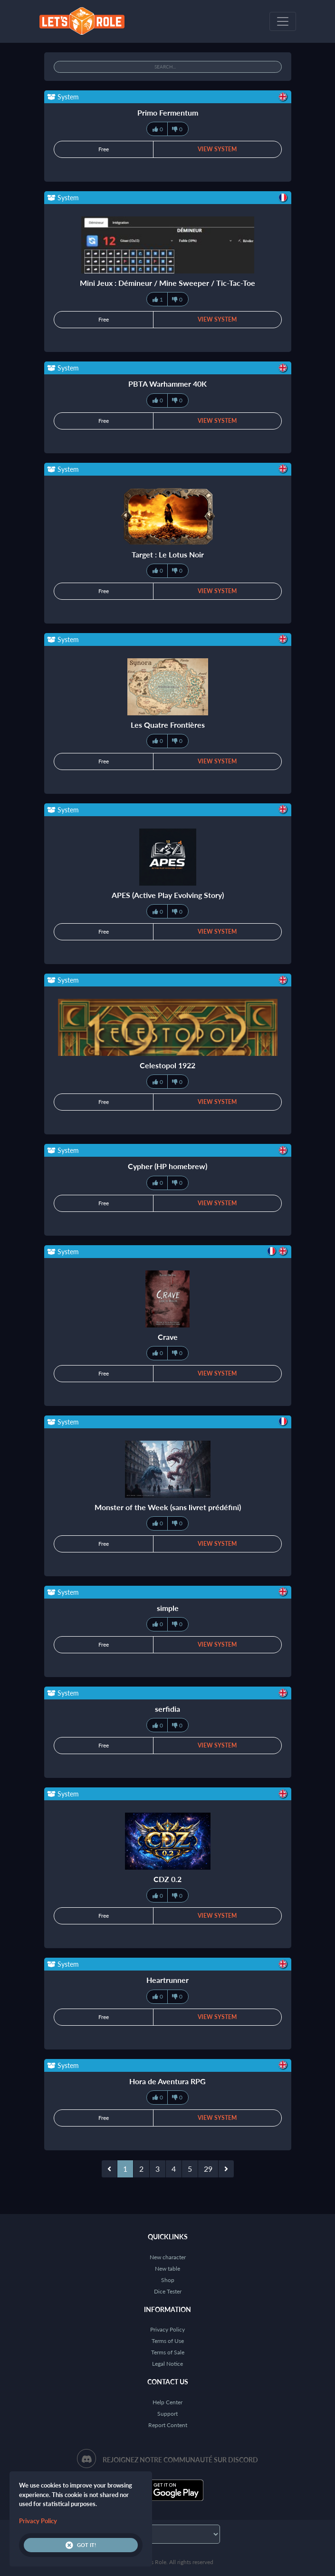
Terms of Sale (167, 2352)
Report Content (167, 2425)
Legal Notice (167, 2363)
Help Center (167, 2402)
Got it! (81, 2545)
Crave (168, 1336)
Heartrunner (167, 1979)
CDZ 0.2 (167, 1878)
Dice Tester (168, 2291)
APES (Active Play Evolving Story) (168, 894)
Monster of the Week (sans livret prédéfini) (168, 1507)
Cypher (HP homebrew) (167, 1166)
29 (208, 2168)
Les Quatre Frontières (168, 724)
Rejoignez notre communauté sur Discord (180, 2460)
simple (168, 1607)
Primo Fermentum (167, 112)
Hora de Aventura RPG (167, 2081)
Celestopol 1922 (167, 1065)
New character (168, 2257)
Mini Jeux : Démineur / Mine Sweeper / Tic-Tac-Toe (167, 282)
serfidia (167, 1708)
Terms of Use (168, 2340)
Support (167, 2413)
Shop (167, 2279)
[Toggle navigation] (282, 21)
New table (167, 2268)
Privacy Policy (167, 2329)
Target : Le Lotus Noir (168, 554)
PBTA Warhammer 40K (167, 383)
